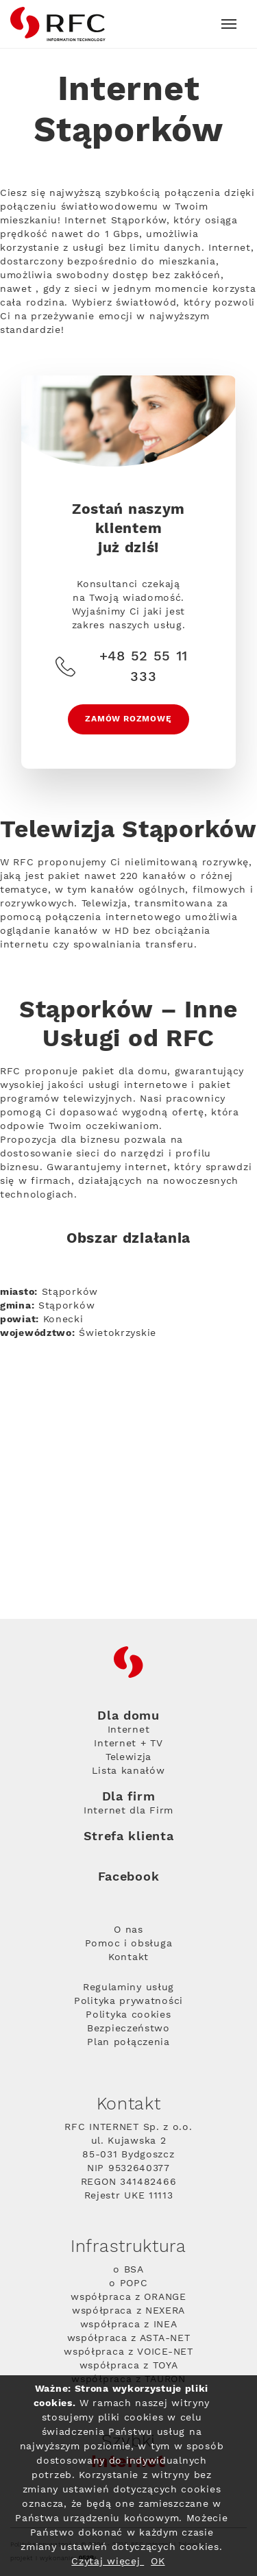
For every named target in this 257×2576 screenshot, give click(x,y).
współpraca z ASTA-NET (129, 2338)
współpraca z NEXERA (128, 2311)
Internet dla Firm (128, 1811)
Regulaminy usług (128, 1987)
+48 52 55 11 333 (122, 666)
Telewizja (128, 1757)
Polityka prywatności (128, 2001)
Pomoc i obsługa (129, 1943)
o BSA (128, 2270)
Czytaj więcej (107, 2561)
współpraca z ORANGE (128, 2297)
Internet (129, 1730)
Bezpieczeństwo (128, 2028)
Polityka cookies (128, 2015)
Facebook (129, 1877)
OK (157, 2561)
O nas (128, 1930)
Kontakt (128, 1957)
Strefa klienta (129, 1836)
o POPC (128, 2283)
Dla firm (129, 1797)
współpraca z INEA (129, 2324)
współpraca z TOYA (128, 2366)
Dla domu (128, 1716)
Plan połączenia (128, 2042)
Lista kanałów (128, 1771)
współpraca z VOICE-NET (128, 2352)
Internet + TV (128, 1743)
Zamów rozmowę (128, 719)
